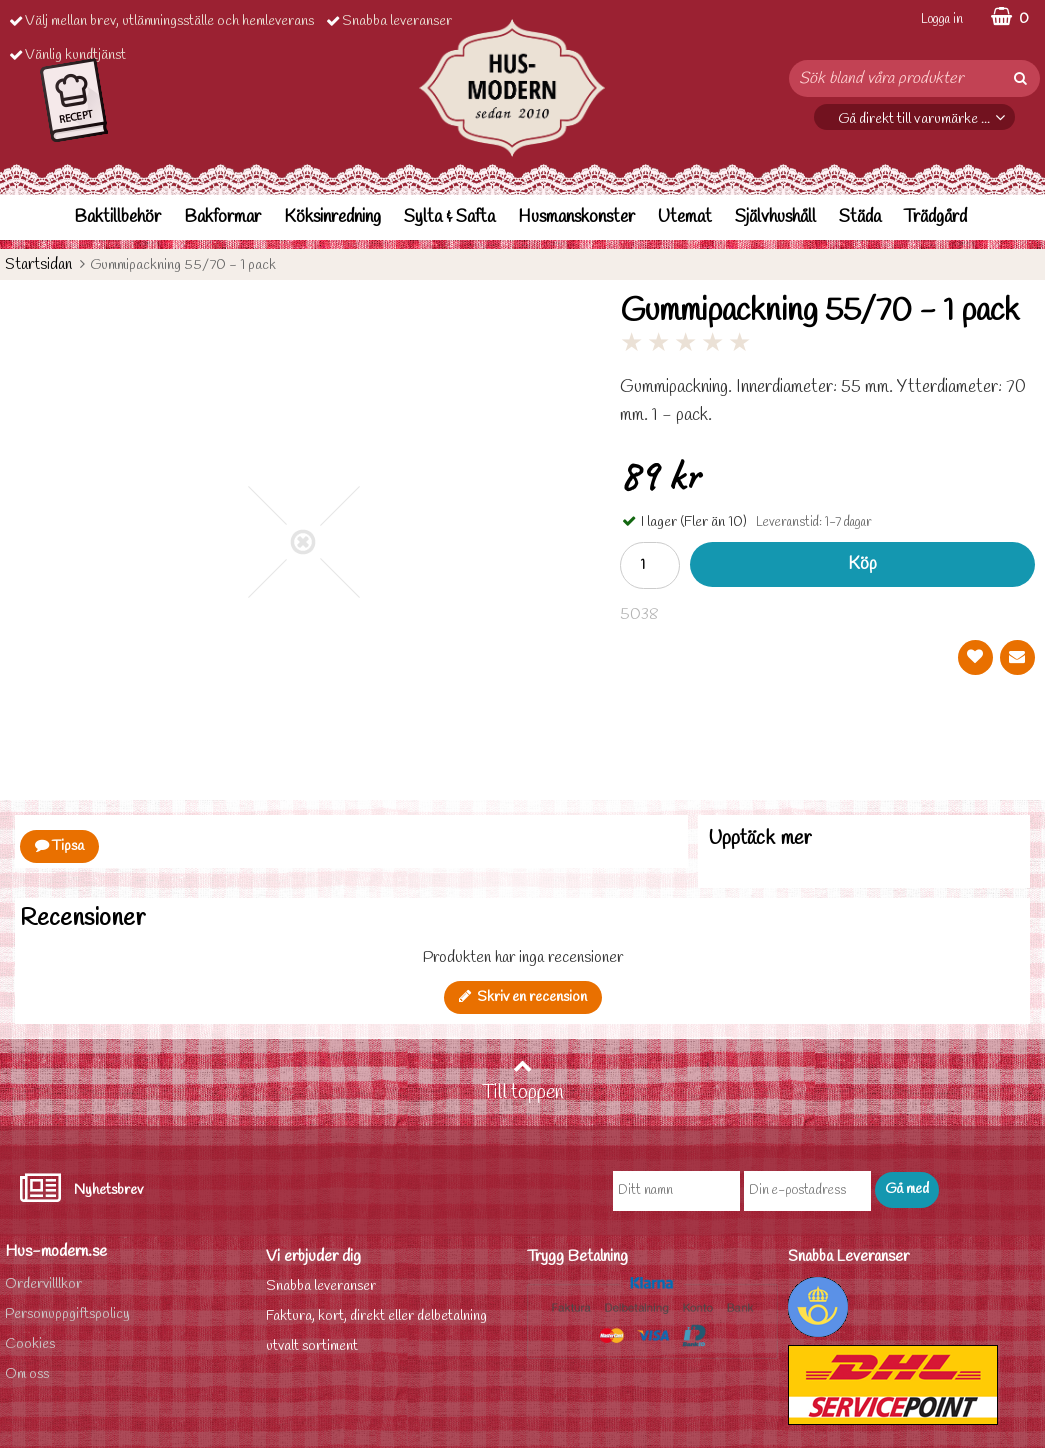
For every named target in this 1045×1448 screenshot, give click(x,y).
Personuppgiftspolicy (67, 1314)
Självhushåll (775, 217)
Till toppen (523, 1081)
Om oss (27, 1374)
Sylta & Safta (449, 217)
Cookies (30, 1344)
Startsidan (38, 264)
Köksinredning (332, 217)
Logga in (942, 19)
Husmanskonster (576, 217)
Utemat (685, 217)
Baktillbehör (117, 217)
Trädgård (935, 217)
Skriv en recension (523, 997)
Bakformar (222, 217)
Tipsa (59, 846)
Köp (862, 564)
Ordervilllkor (43, 1284)
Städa (860, 217)
